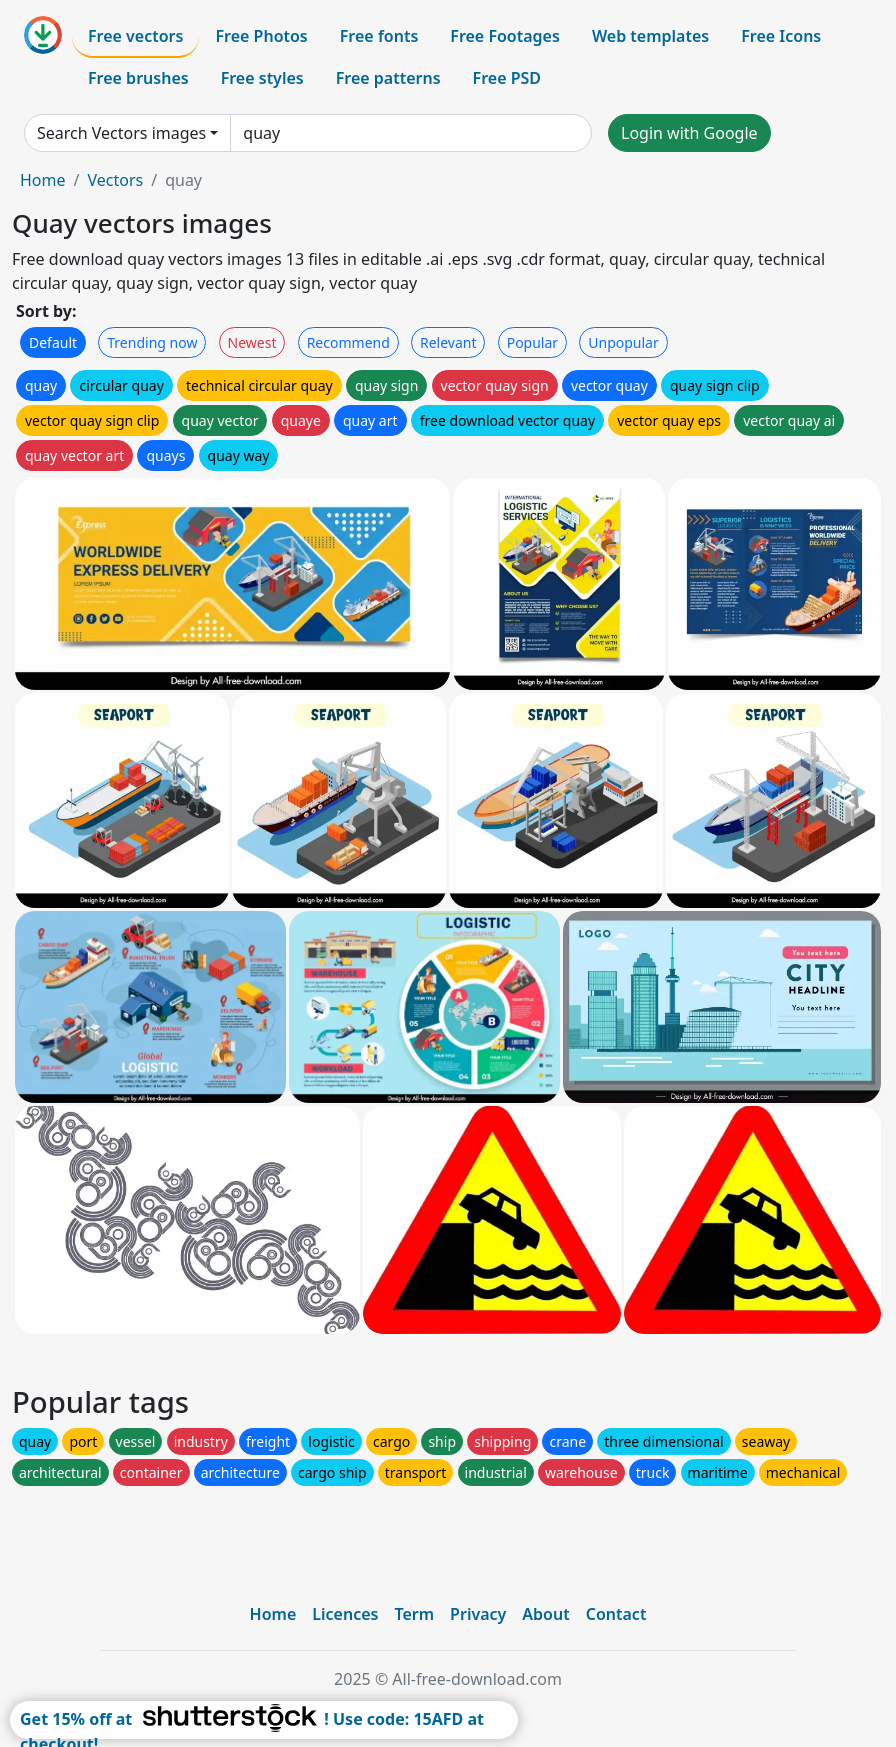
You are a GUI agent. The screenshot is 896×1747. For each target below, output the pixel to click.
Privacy (478, 1614)
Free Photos (261, 36)
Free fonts (379, 36)
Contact (616, 1614)
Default (53, 342)
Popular (532, 342)
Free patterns (388, 78)
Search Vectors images (121, 133)
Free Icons (781, 36)
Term (414, 1614)
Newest (252, 342)
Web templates (650, 36)
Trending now (152, 342)
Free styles (262, 78)
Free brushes (138, 78)
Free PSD (507, 78)
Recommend (348, 342)
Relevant (448, 342)
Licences (345, 1614)
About (545, 1614)
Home (43, 180)
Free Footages (505, 36)
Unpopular (623, 342)
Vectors (115, 180)
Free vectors (135, 36)
